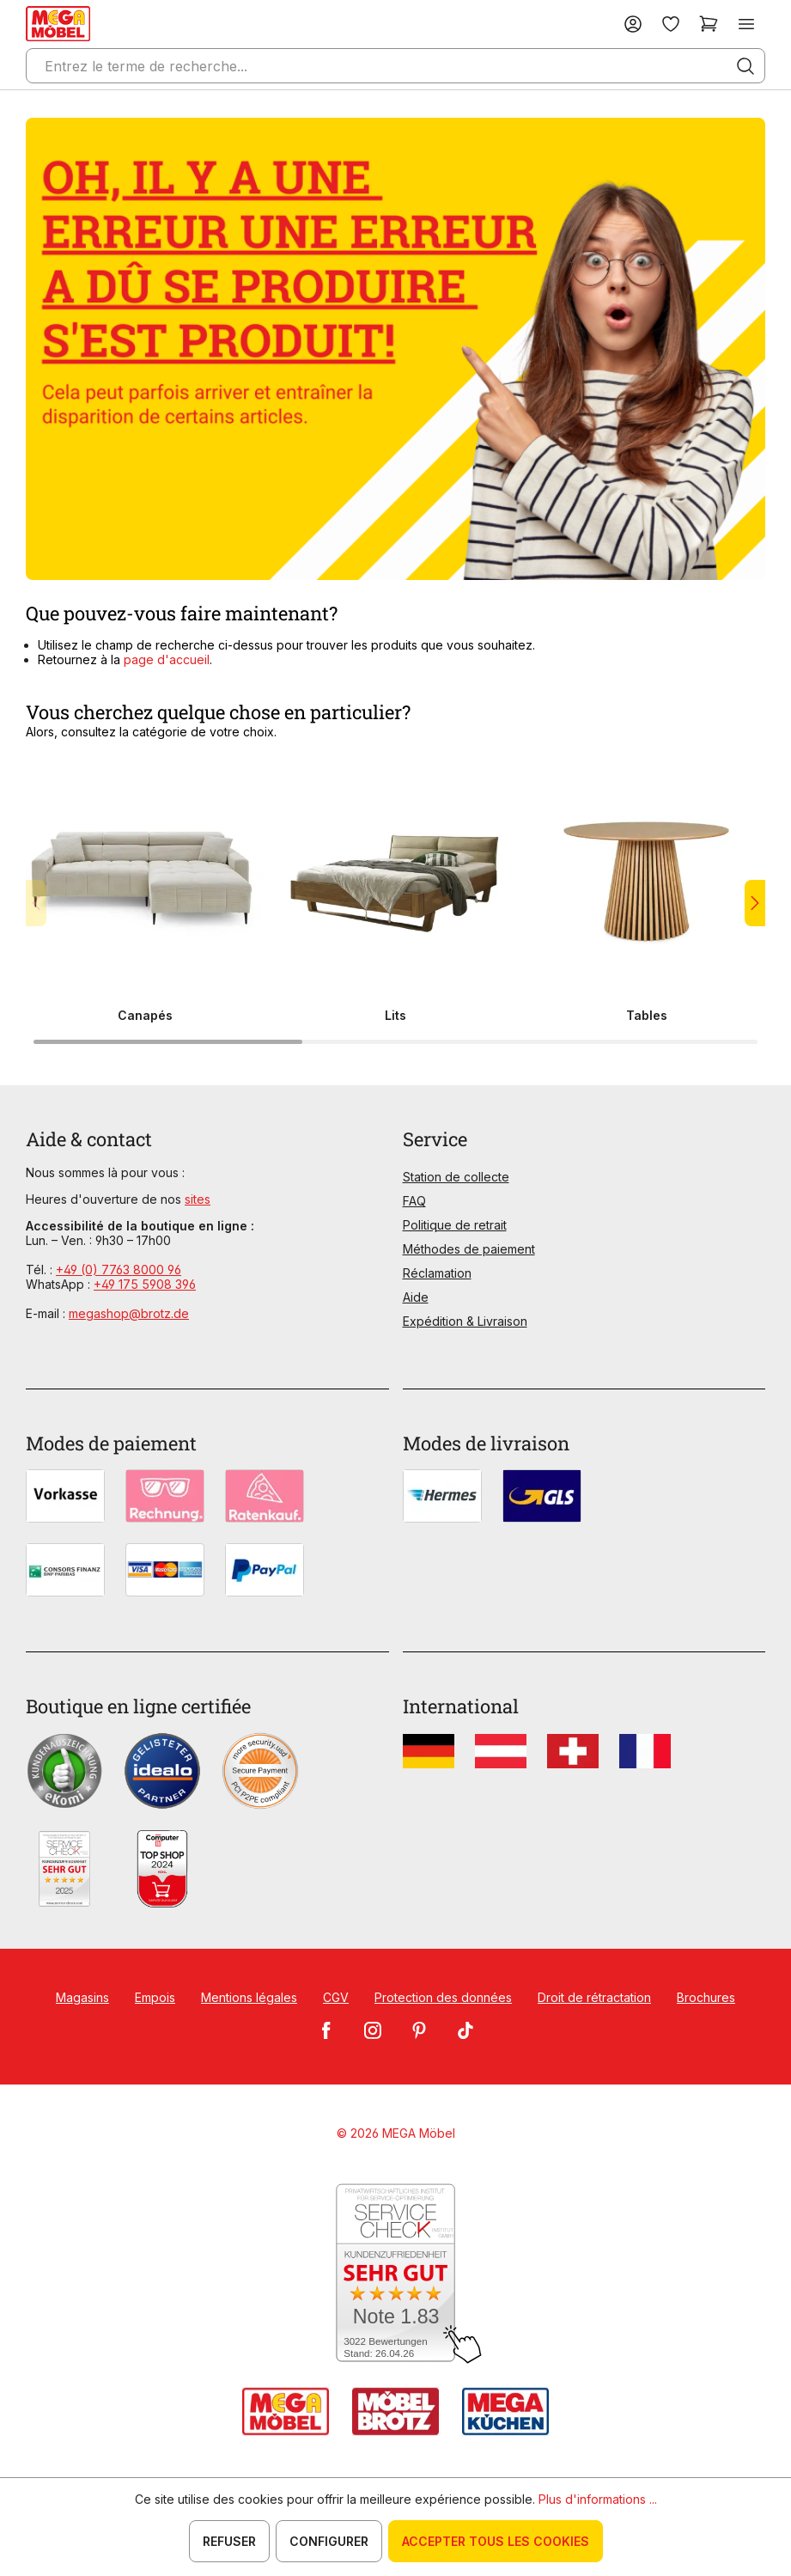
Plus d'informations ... (597, 2499)
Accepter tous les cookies (495, 2541)
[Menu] (746, 23)
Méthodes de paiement (469, 1249)
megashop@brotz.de (129, 1313)
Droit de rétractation (594, 1997)
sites (197, 1199)
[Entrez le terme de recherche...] (395, 65)
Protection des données (443, 1997)
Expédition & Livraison (465, 1321)
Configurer (328, 2541)
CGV (336, 1997)
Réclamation (437, 1273)
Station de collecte (456, 1176)
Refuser (229, 2541)
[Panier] (708, 23)
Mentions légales (249, 1997)
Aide (416, 1297)
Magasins (82, 1997)
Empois (155, 1997)
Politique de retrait (455, 1225)
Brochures (706, 1997)
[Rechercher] (745, 66)
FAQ (414, 1200)
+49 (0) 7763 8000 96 (118, 1269)
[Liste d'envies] (671, 23)
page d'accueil (167, 659)
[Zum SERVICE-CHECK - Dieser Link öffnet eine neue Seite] (395, 2274)
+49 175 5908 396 (145, 1284)
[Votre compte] (633, 23)
